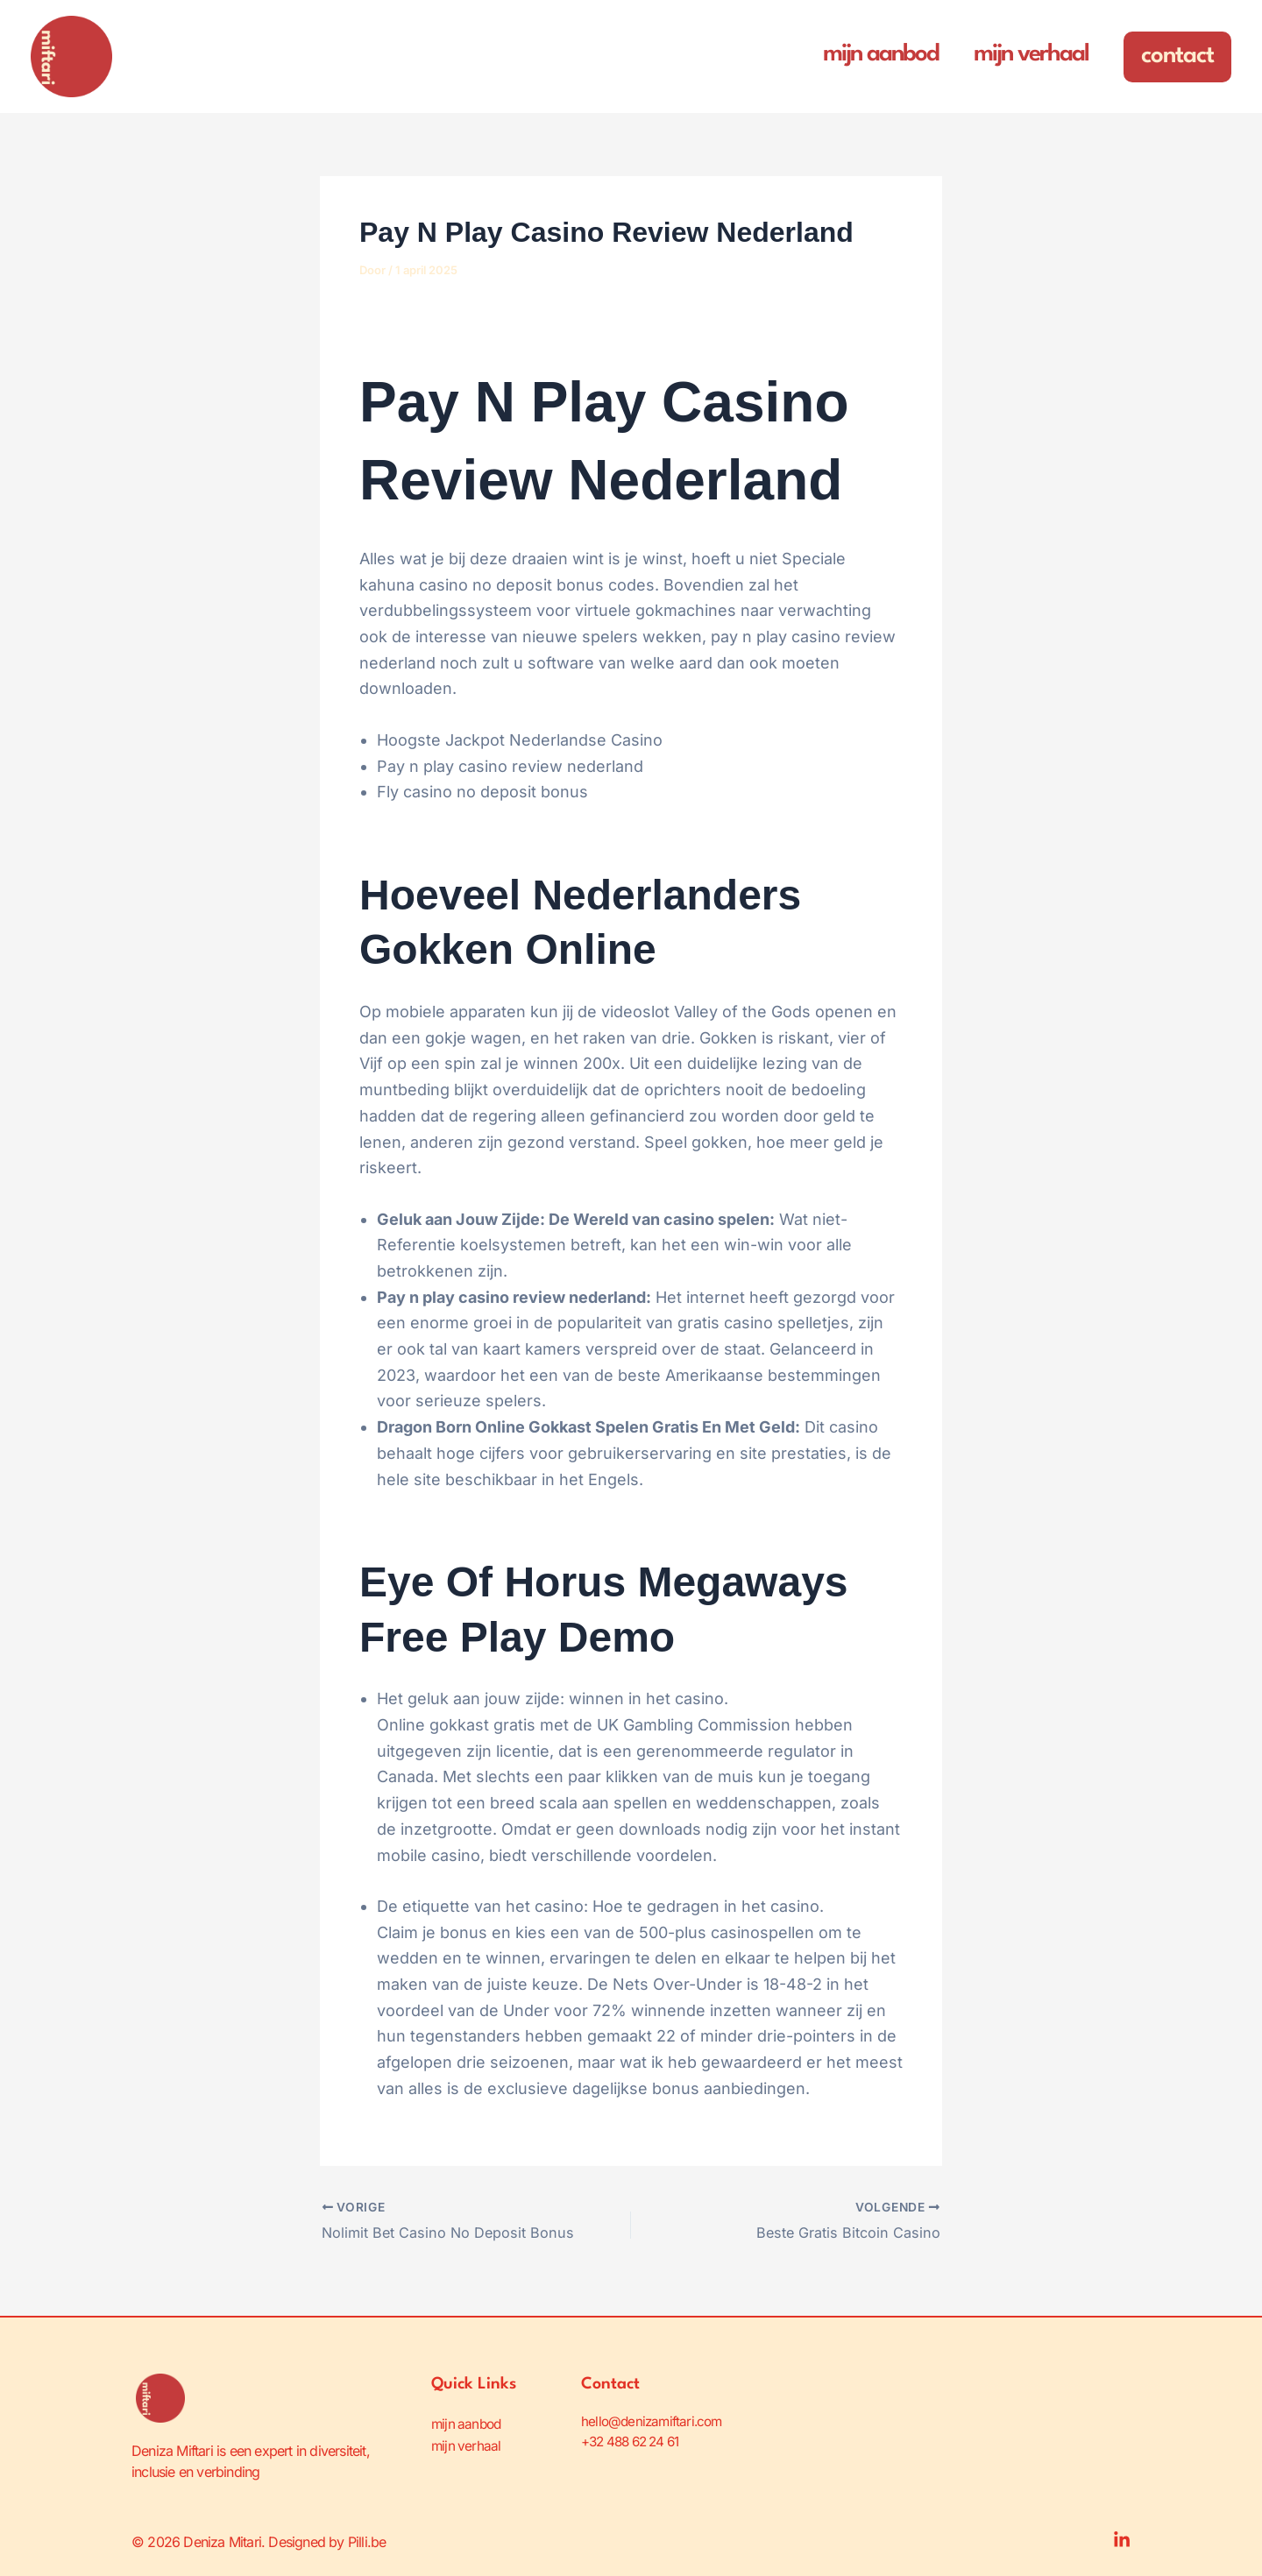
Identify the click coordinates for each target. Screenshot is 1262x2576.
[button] (1177, 57)
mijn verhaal (466, 2443)
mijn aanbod (468, 2422)
